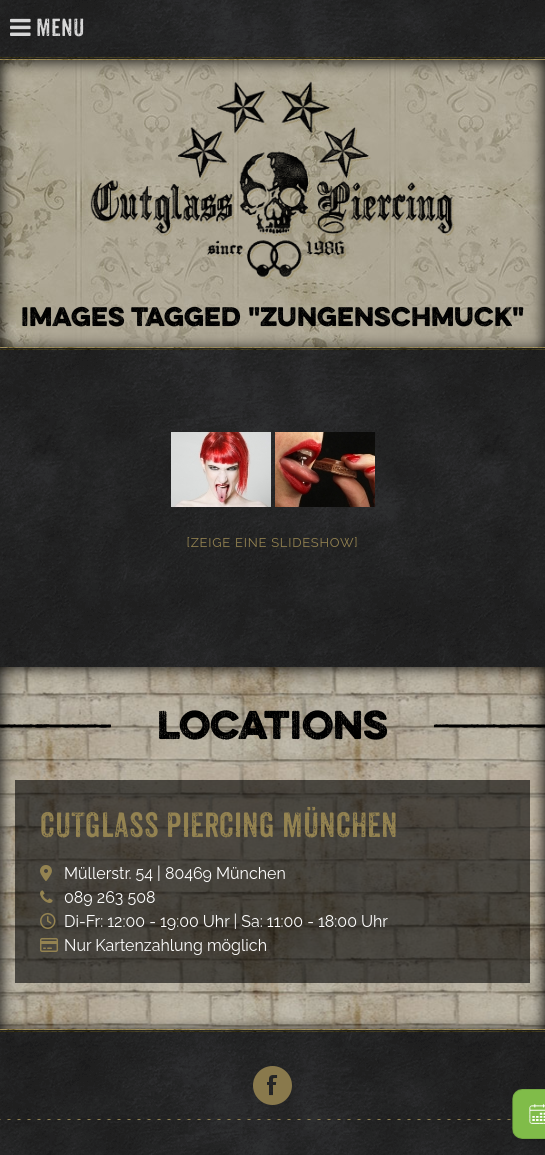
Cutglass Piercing (518, 29)
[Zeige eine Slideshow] (273, 542)
